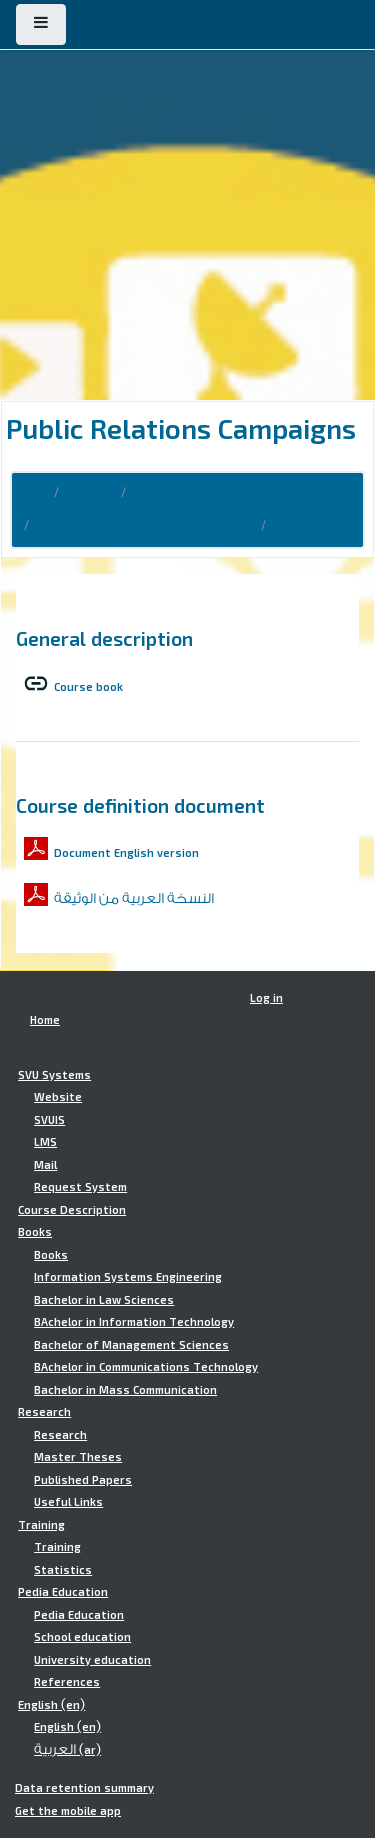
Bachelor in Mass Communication (125, 1390)
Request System (80, 1187)
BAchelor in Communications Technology (146, 1367)
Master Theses (78, 1457)
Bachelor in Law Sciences (104, 1300)
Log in (266, 998)
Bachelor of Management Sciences (131, 1345)
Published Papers (83, 1480)
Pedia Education (63, 1592)
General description (104, 638)
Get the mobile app (68, 1811)
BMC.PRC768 (308, 526)
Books (35, 1232)
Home (31, 493)
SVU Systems (54, 1075)
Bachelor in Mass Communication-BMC (145, 526)
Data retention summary (84, 1788)
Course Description (188, 493)
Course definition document (140, 805)
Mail (45, 1165)
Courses (90, 493)
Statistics (63, 1570)
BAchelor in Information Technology (134, 1322)
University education (92, 1660)
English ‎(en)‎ (51, 1705)
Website (58, 1097)
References (67, 1682)
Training (41, 1525)
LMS (45, 1142)
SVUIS (49, 1120)
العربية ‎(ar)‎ (67, 1750)
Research (44, 1412)
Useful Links (68, 1502)
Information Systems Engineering (128, 1277)
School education (82, 1637)
